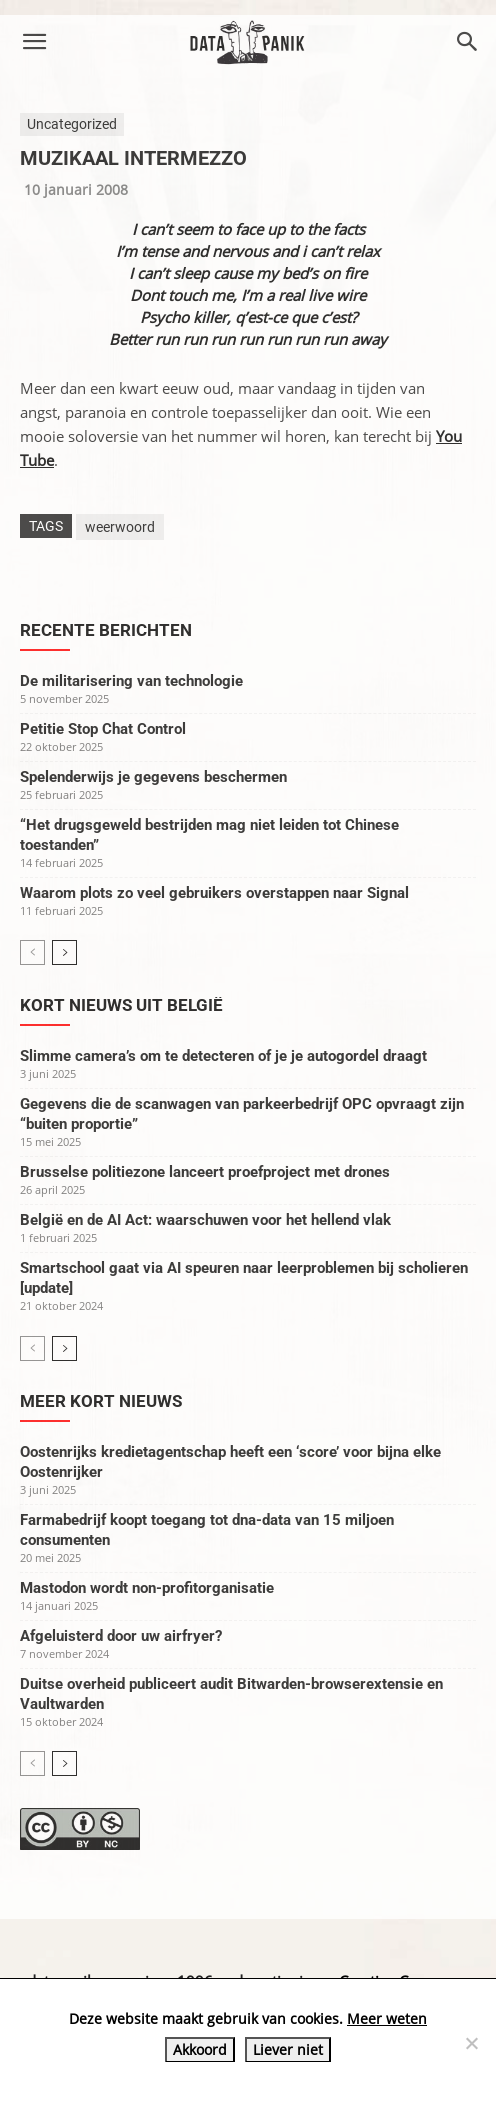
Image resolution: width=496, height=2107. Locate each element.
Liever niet (288, 2049)
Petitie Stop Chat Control (103, 729)
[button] (34, 42)
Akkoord (200, 2049)
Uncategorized (72, 124)
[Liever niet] (471, 2043)
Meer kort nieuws (101, 1401)
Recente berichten (106, 630)
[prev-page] (32, 952)
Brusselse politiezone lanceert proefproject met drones (205, 1172)
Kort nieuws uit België (121, 1005)
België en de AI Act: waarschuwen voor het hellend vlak (205, 1220)
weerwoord (120, 527)
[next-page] (64, 952)
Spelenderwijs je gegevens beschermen (153, 777)
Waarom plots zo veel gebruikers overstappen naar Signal (214, 893)
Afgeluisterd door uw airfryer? (121, 1636)
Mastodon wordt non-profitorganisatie (147, 1588)
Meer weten (387, 2018)
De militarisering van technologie (131, 681)
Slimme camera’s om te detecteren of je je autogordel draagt (223, 1056)
